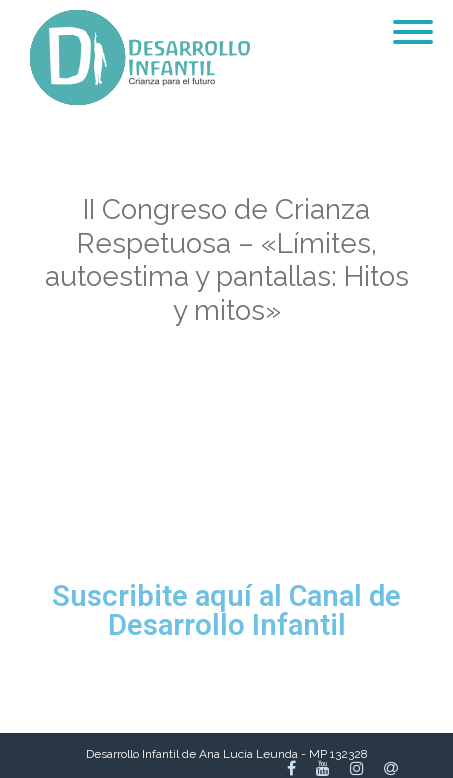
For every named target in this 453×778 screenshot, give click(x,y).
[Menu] (413, 20)
